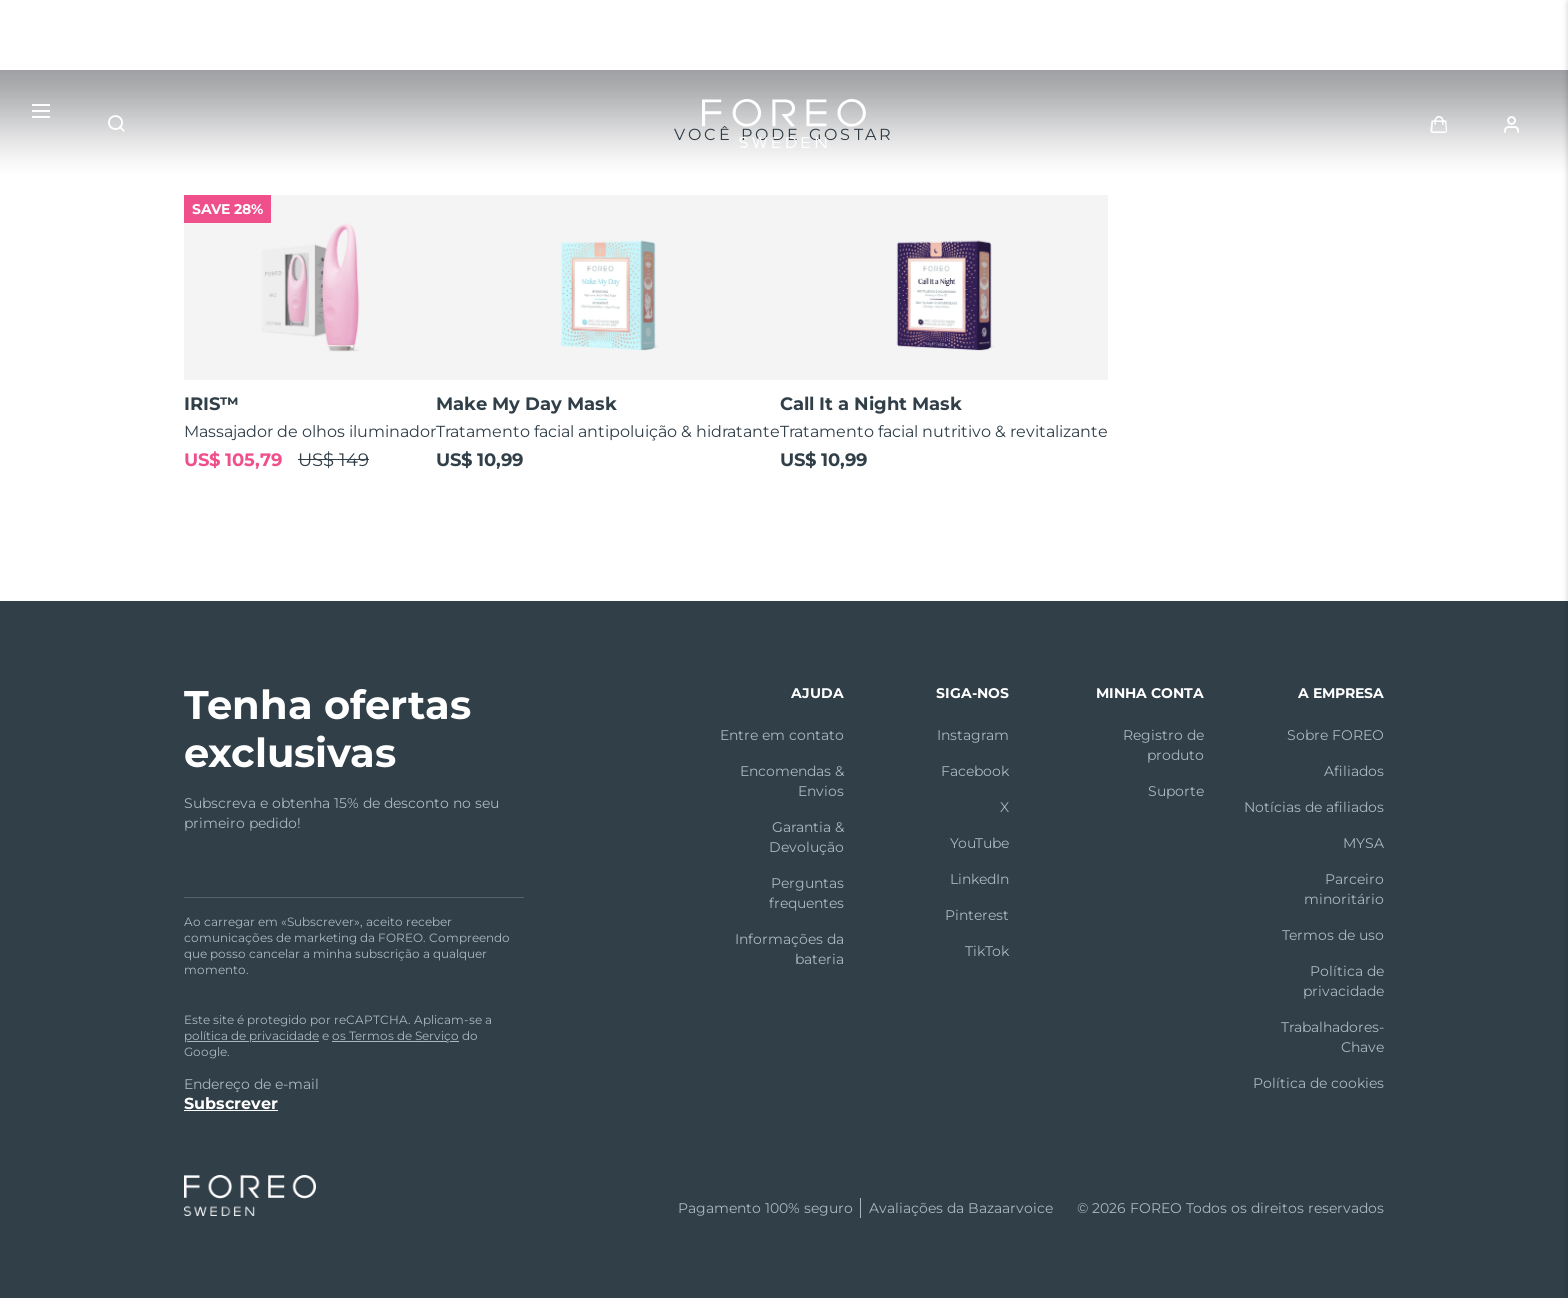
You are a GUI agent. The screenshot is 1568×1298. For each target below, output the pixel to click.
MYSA (1363, 843)
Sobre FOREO (1335, 735)
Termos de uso (1333, 935)
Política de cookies (1318, 1083)
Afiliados (1354, 771)
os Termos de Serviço (395, 1035)
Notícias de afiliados (1314, 807)
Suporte (1176, 791)
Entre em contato (782, 735)
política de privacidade (251, 1035)
